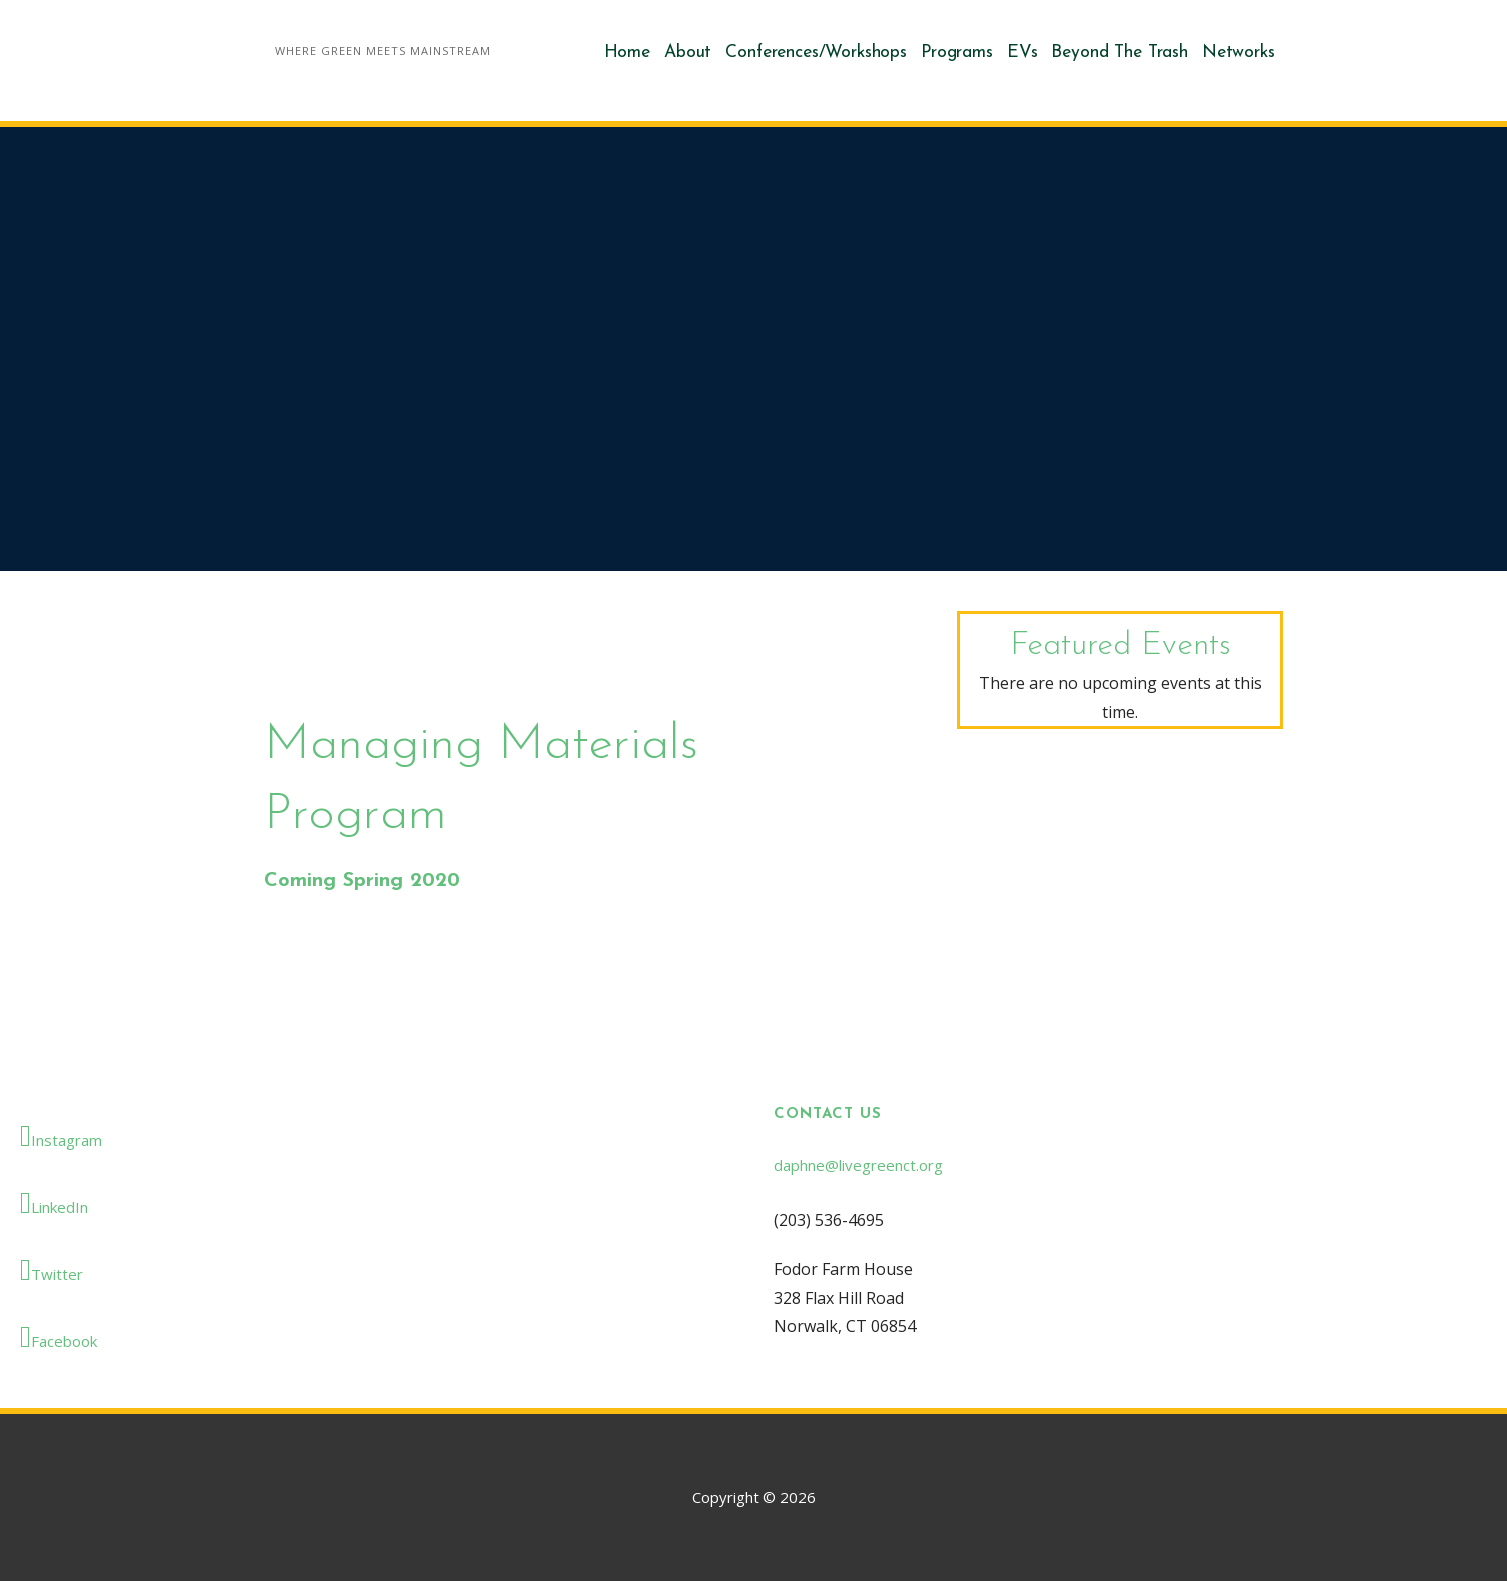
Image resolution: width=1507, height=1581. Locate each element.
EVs (1022, 52)
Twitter (51, 1270)
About (687, 52)
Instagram (61, 1136)
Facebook (58, 1337)
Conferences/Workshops (816, 52)
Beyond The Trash (1119, 52)
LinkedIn (54, 1203)
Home (627, 52)
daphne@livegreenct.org (858, 1165)
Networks (1238, 52)
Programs (957, 52)
